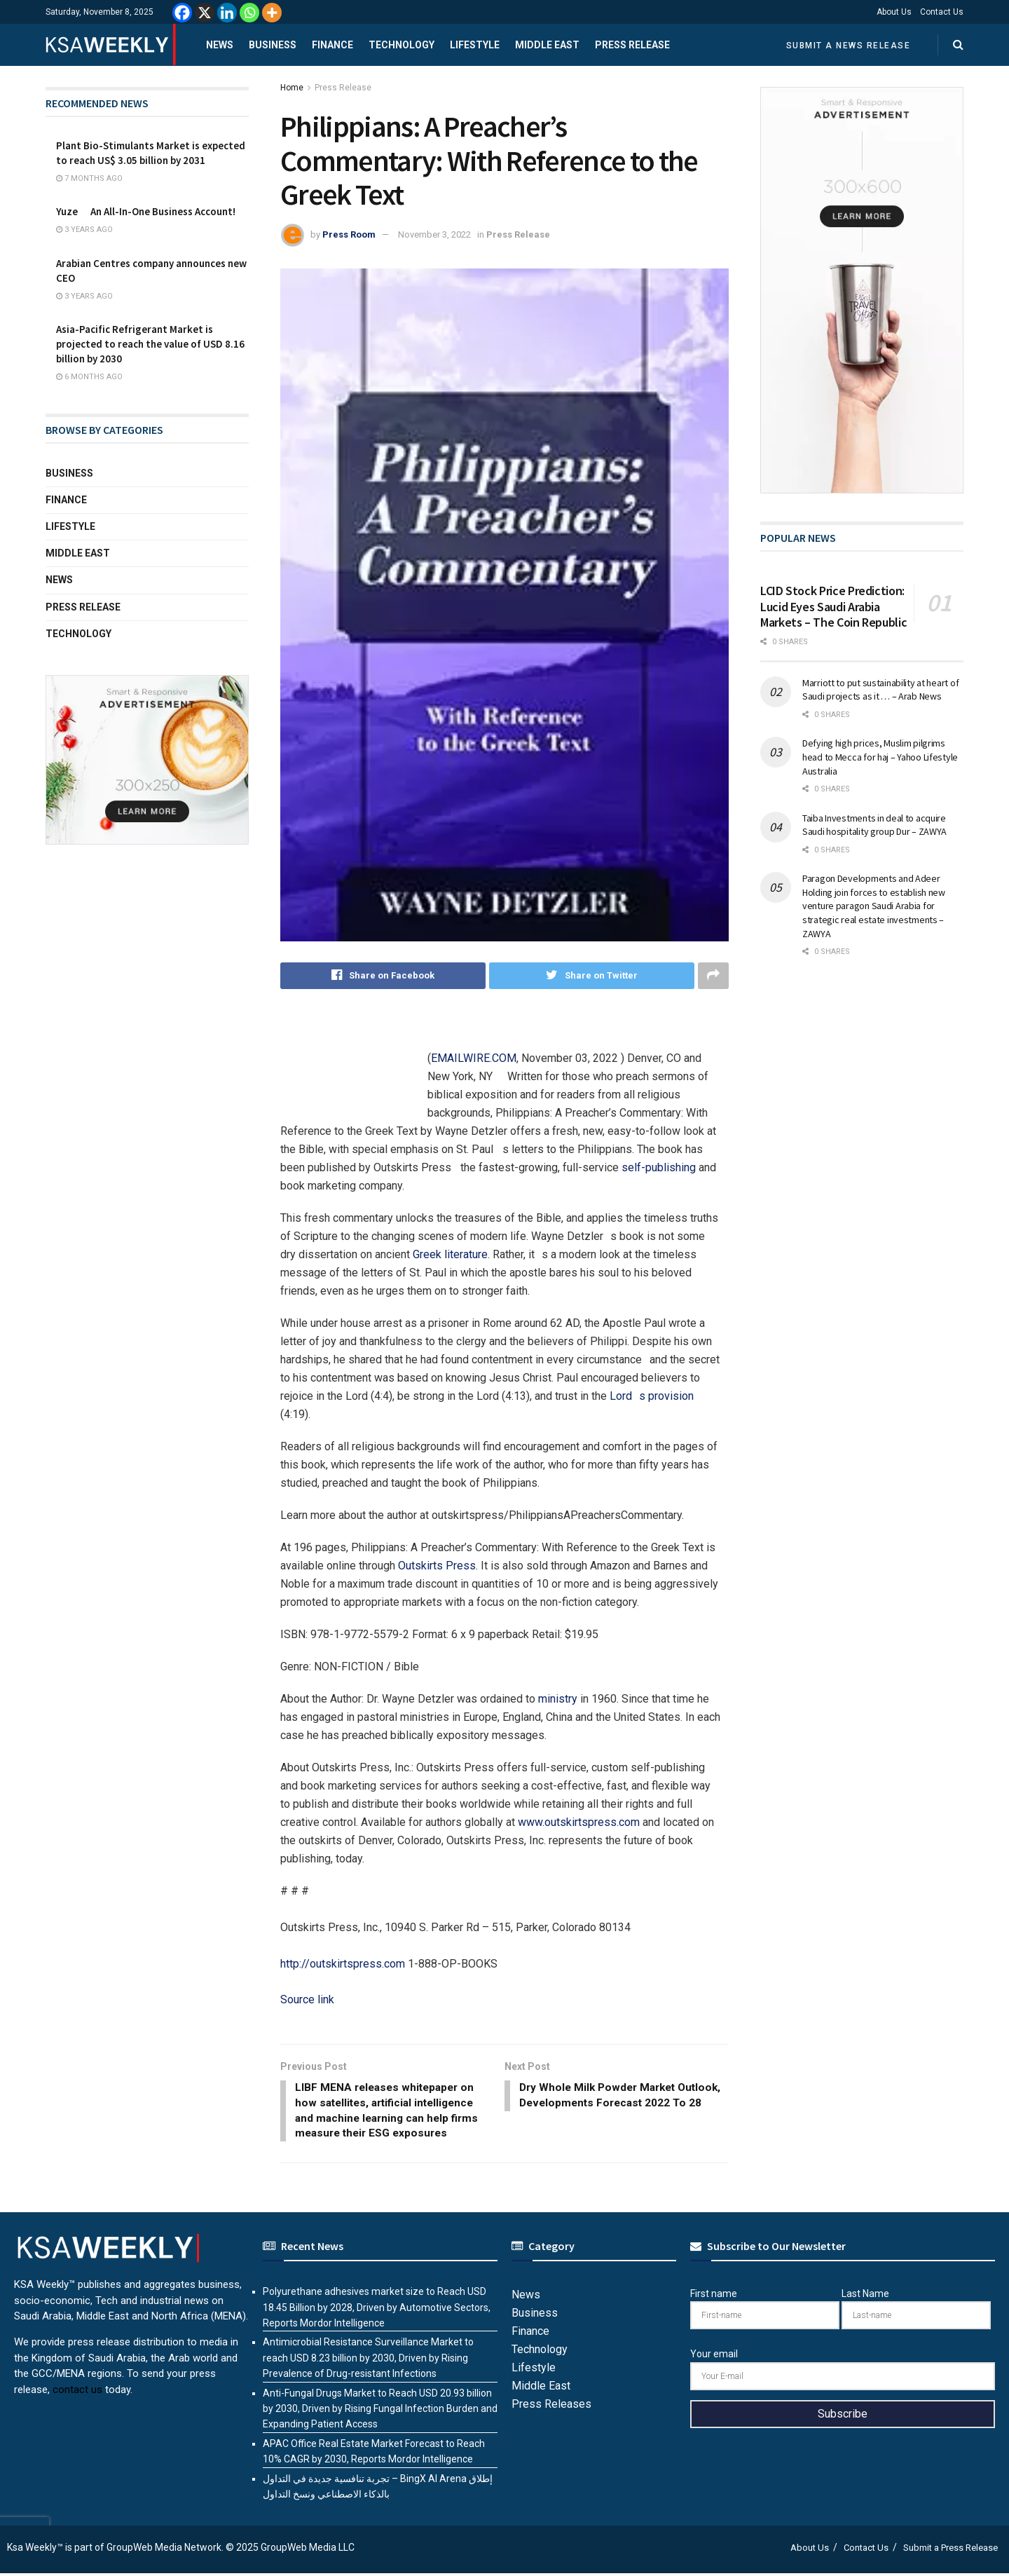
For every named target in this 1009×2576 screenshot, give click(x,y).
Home (291, 88)
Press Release (632, 44)
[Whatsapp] (249, 12)
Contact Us (941, 12)
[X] (204, 12)
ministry (557, 1698)
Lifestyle (475, 44)
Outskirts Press (437, 1565)
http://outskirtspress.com (342, 1963)
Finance (332, 44)
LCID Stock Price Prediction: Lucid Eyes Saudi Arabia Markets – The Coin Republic (833, 606)
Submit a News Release (848, 45)
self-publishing (659, 1167)
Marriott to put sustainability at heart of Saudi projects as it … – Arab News (880, 689)
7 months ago (89, 178)
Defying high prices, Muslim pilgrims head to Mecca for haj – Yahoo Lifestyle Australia (880, 757)
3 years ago (84, 229)
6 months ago (89, 376)
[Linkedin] (227, 12)
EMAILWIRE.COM (473, 1058)
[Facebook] (182, 12)
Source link (307, 1999)
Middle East (547, 44)
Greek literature (450, 1254)
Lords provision (652, 1396)
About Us (894, 12)
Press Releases (551, 2406)
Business (272, 44)
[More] (272, 12)
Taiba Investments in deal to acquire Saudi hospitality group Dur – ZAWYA (874, 825)
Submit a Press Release (950, 2550)
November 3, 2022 (434, 234)
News (219, 44)
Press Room (349, 234)
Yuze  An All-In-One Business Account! (145, 211)
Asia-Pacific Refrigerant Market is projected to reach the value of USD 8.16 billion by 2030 (150, 343)
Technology (401, 44)
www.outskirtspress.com (579, 1822)
